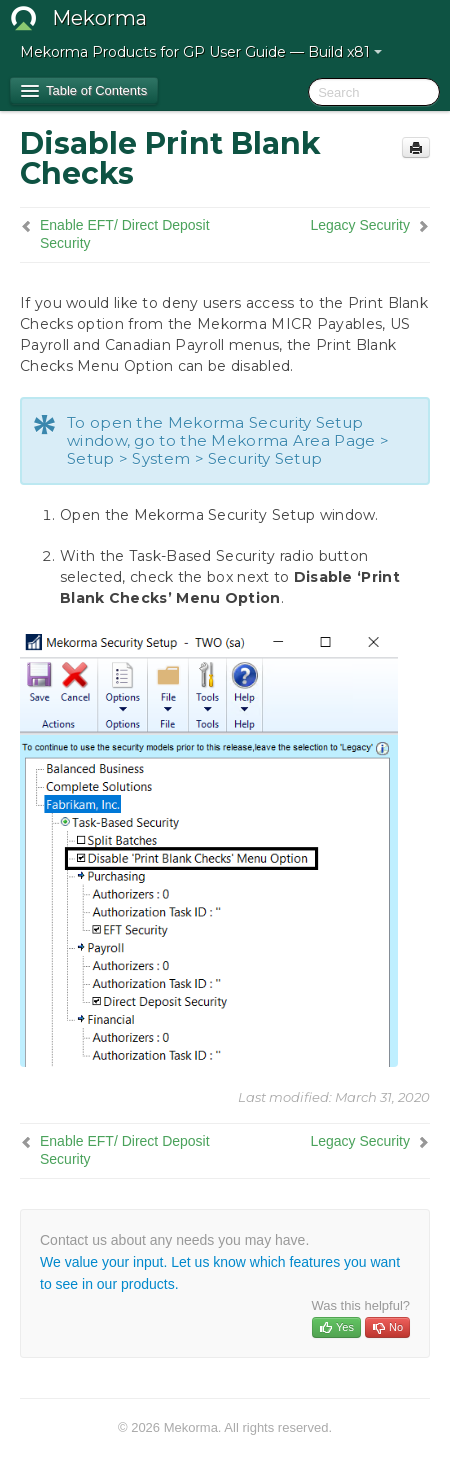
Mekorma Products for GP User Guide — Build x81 (201, 52)
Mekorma (99, 18)
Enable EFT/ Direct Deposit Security (125, 234)
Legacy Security (360, 225)
